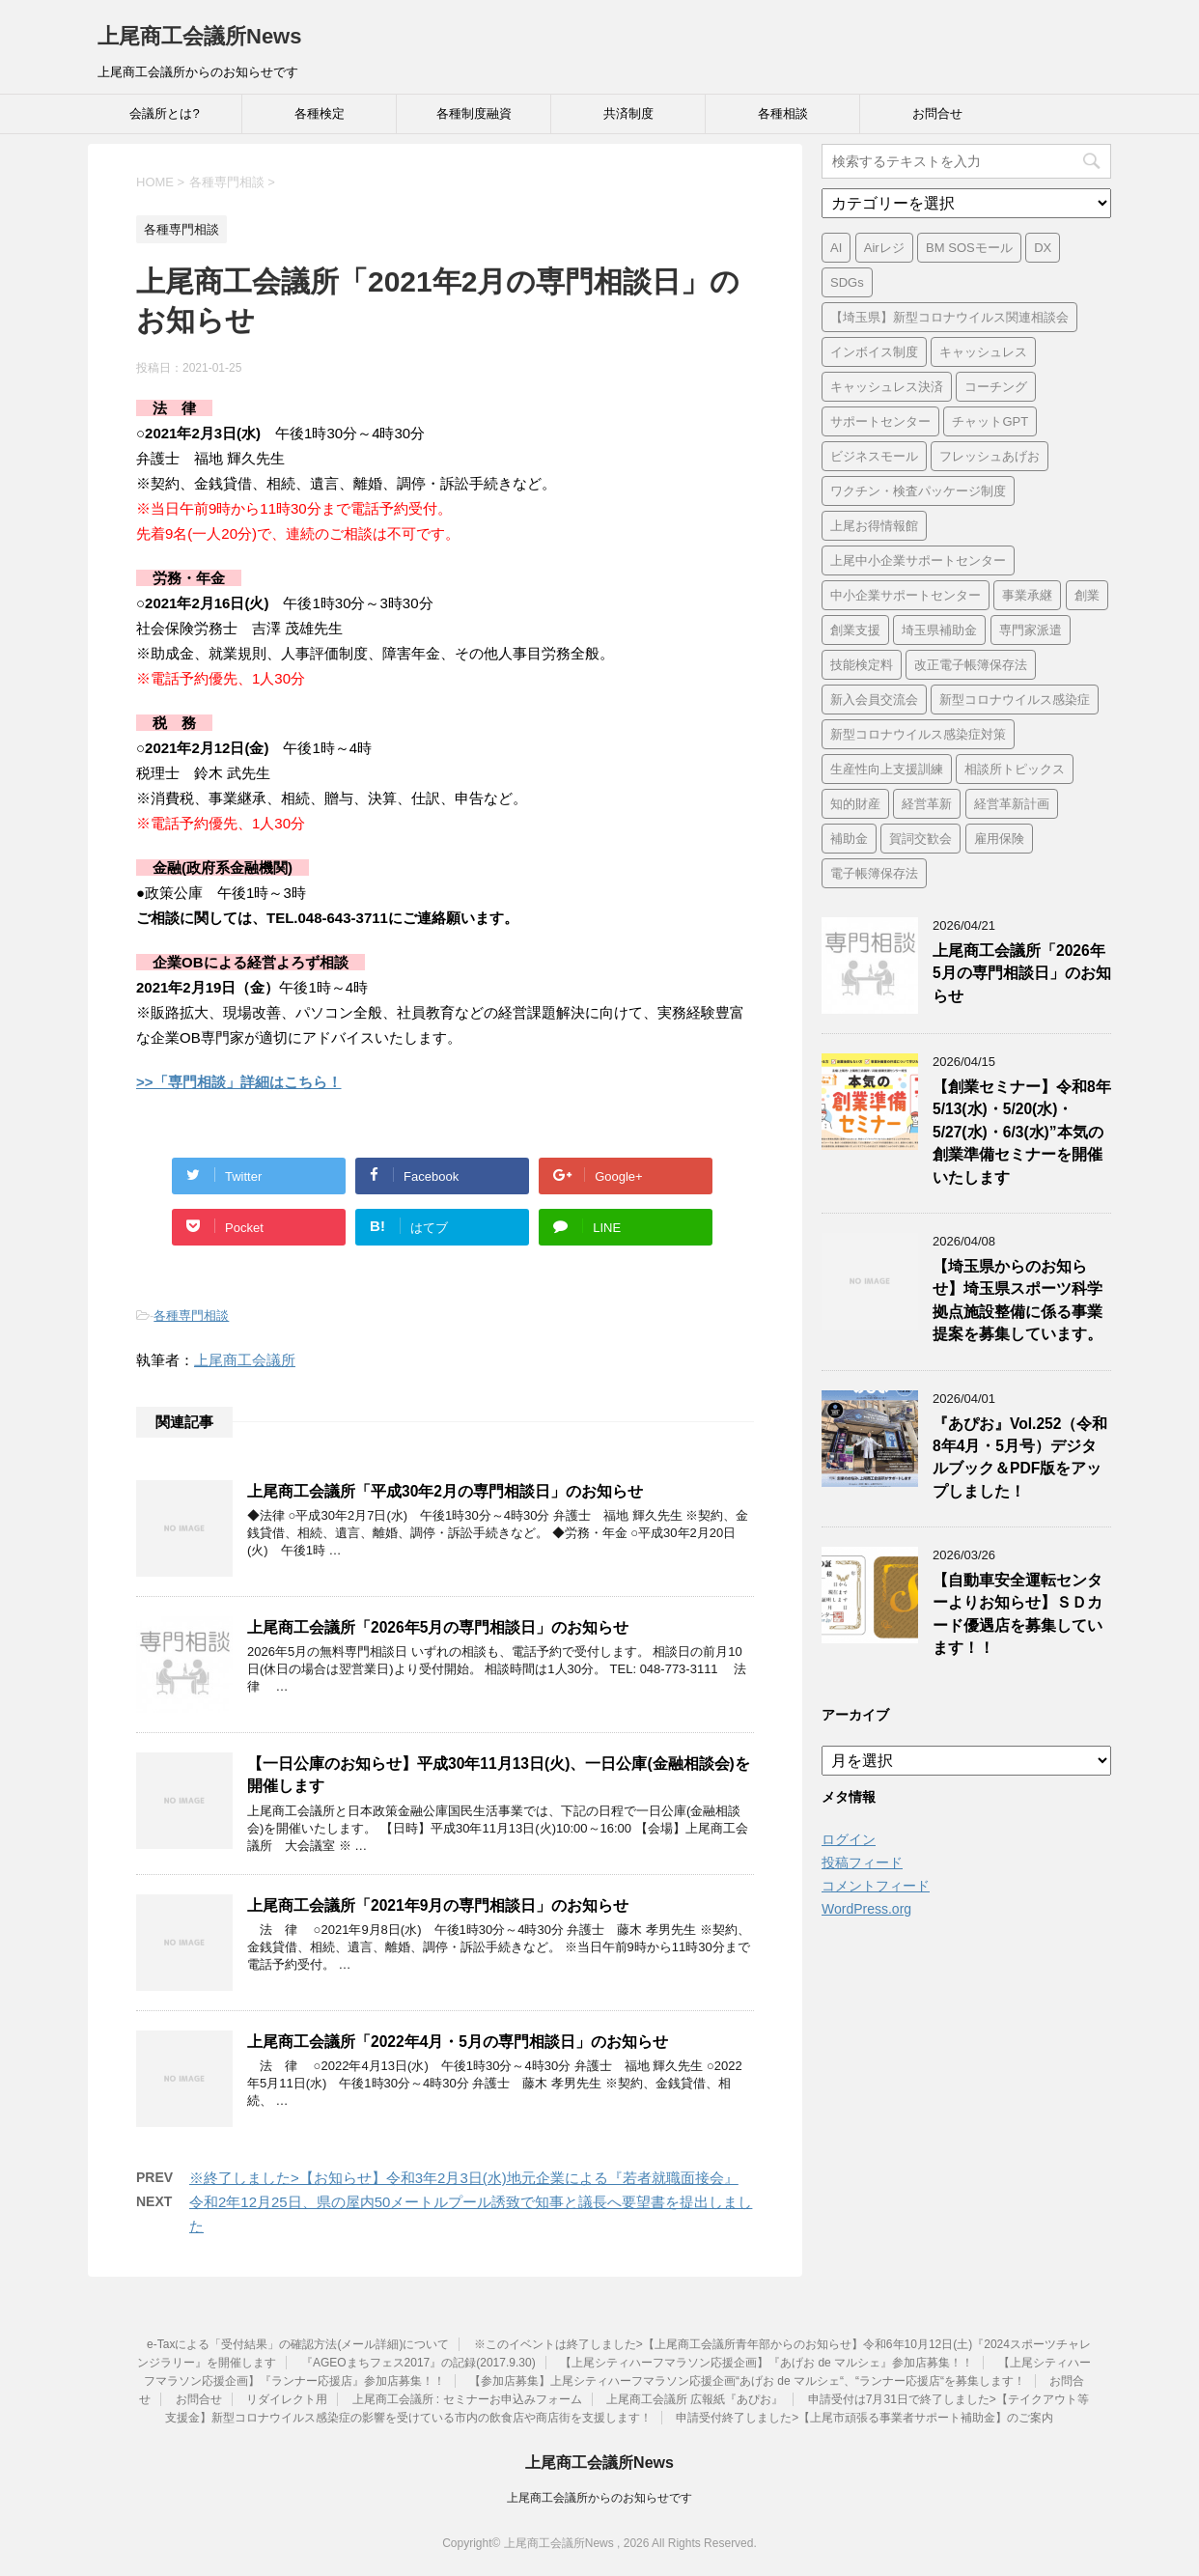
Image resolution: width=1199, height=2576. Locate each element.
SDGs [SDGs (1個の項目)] (847, 282)
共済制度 (628, 113)
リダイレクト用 (286, 2399)
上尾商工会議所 (244, 1360)
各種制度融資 (474, 113)
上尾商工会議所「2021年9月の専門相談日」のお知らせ (437, 1905)
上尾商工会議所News (199, 36)
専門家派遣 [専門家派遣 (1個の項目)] (1030, 630)
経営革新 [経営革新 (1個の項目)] (927, 804)
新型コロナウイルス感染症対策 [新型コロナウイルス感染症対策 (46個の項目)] (918, 734)
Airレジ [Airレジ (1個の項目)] (884, 247)
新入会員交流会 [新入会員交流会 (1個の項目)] (874, 699)
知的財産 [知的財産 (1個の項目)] (855, 804)
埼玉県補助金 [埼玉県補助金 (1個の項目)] (939, 630)
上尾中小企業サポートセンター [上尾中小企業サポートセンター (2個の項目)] (918, 560)
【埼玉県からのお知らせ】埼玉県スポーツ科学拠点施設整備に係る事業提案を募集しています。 (1017, 1300)
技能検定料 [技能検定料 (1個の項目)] (861, 665)
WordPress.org (866, 1909)
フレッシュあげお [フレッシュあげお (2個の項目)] (989, 456)
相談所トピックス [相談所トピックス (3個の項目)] (1014, 769)
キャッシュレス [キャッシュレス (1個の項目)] (983, 352)
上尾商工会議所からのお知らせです (599, 2498)
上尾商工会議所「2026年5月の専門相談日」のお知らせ (437, 1627)
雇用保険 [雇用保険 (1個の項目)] (999, 838)
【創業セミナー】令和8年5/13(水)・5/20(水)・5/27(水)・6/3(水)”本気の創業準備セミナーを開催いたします (1022, 1132)
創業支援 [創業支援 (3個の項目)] (855, 630)
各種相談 (783, 113)
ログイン (849, 1839)
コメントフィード (876, 1885)
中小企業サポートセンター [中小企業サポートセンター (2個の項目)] (905, 595)
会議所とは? (164, 113)
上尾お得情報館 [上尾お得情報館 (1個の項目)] (874, 525)
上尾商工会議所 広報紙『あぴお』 (694, 2399)
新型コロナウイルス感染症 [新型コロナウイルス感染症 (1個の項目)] (1014, 699)
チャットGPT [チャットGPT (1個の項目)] (990, 421)
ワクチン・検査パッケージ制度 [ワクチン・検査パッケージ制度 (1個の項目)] (918, 491)
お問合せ (937, 113)
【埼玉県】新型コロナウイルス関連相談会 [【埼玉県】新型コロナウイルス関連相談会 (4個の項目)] (949, 317)
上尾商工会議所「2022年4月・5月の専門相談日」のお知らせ (457, 2041)
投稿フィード (862, 1862)
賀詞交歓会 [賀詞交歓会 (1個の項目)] (920, 838)
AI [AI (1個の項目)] (836, 247)
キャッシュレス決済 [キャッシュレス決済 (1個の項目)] (886, 386)
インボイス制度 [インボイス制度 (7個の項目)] (874, 352)
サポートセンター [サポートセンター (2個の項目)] (880, 421)
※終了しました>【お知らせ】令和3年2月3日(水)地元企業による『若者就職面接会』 (464, 2178)
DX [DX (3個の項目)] (1042, 247)
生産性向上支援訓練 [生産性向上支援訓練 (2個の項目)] (886, 769)
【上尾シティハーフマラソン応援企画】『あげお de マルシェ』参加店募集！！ (766, 2362)
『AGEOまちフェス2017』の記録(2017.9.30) (418, 2362)
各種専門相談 (191, 1315)
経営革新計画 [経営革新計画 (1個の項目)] (1011, 804)
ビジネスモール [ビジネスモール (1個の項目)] (874, 456)
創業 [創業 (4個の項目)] (1087, 595)
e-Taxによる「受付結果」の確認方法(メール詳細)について (298, 2344)
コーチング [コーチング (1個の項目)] (995, 386)
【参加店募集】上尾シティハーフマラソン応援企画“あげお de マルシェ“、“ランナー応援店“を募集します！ (747, 2381)
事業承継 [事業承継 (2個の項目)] (1027, 595)
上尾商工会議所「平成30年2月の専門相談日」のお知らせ (445, 1491)
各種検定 (319, 113)
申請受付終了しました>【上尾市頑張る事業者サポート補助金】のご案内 (864, 2417)
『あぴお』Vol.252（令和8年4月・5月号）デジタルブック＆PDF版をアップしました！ (1020, 1457)
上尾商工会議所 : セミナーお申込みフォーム (467, 2399)
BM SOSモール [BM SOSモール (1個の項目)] (969, 247)
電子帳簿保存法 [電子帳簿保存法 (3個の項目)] (874, 873)
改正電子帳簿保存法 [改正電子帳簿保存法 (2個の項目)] (970, 665)
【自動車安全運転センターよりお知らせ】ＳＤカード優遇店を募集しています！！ (1017, 1614)
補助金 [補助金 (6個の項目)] (849, 838)
